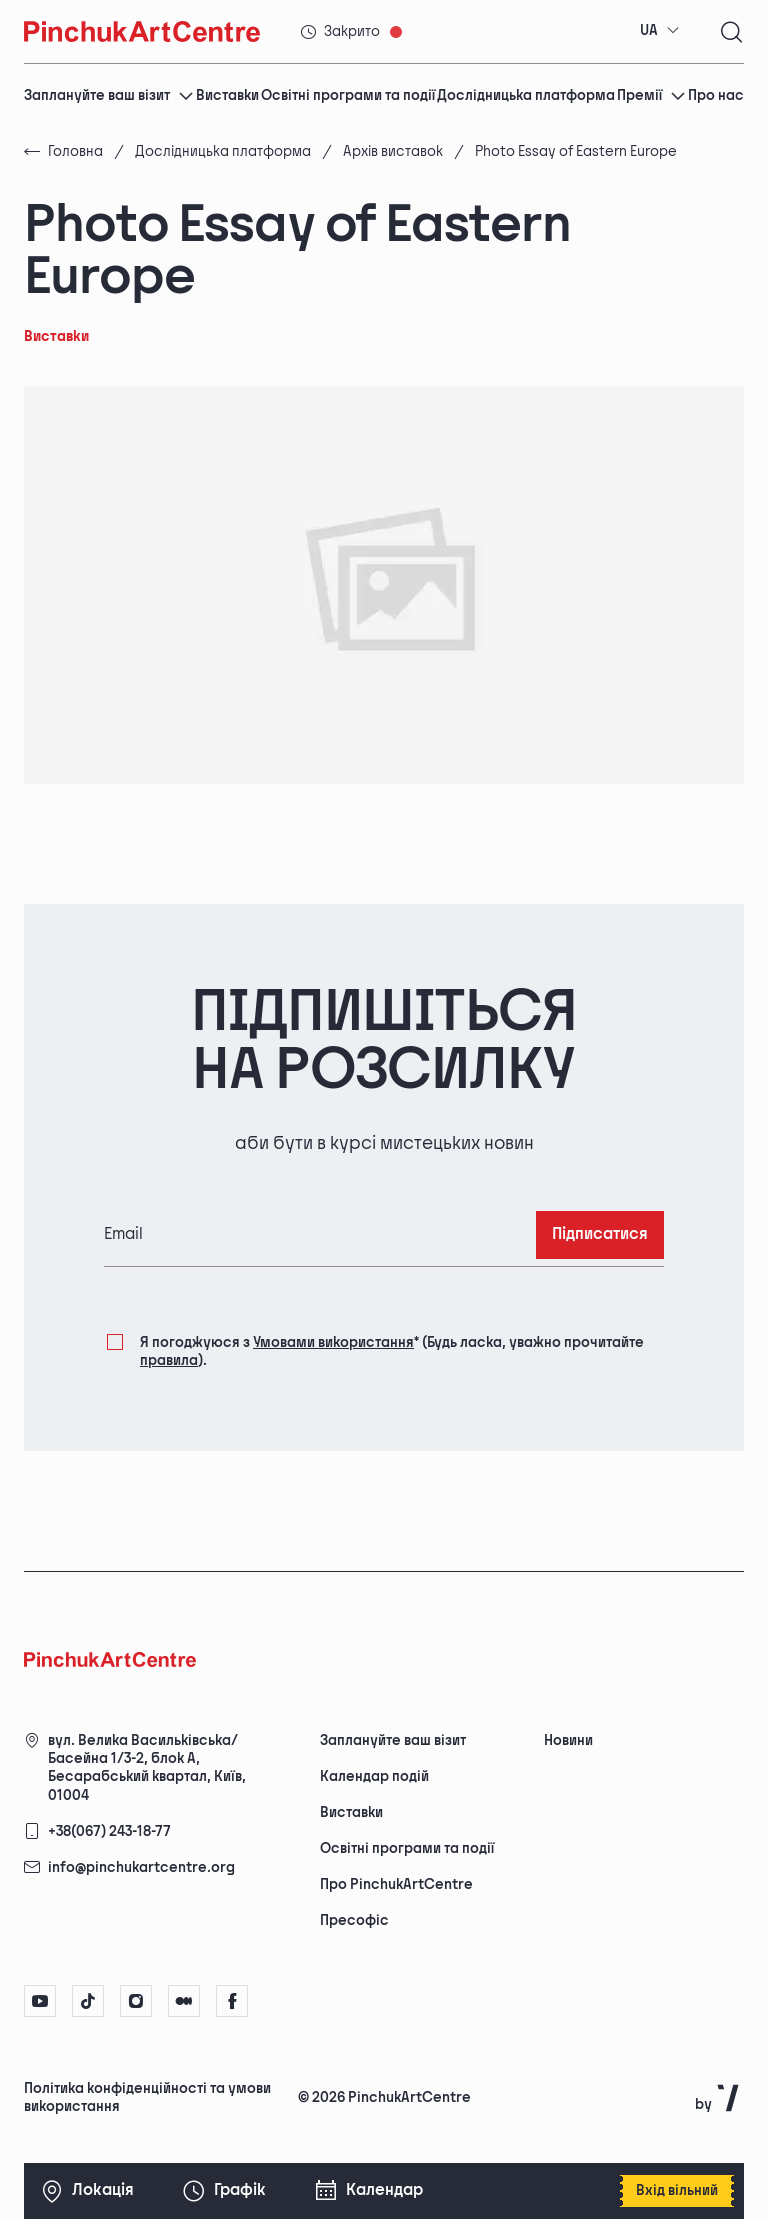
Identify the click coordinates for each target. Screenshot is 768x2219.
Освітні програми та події (348, 95)
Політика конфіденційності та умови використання (147, 2097)
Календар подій (374, 1776)
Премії (651, 95)
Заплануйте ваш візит (109, 95)
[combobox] (660, 31)
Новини (568, 1740)
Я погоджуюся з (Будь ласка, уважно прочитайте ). (392, 1350)
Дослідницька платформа (526, 95)
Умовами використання (333, 1342)
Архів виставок (393, 151)
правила (169, 1360)
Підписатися (600, 1234)
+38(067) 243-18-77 (109, 1831)
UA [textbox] (649, 30)
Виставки (227, 95)
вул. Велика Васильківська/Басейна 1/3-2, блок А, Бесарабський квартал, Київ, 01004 (147, 1768)
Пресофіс (354, 1920)
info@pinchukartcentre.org (141, 1867)
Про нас (716, 95)
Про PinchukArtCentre (396, 1884)
